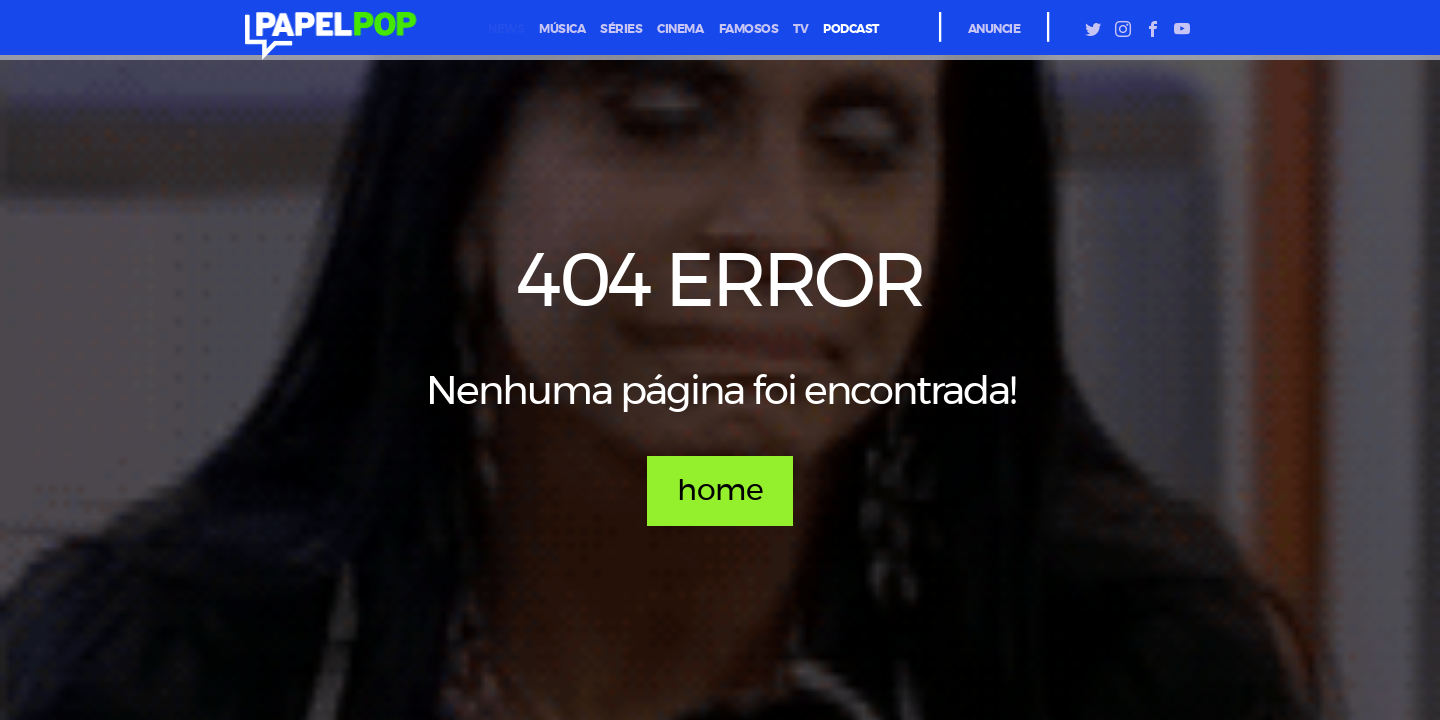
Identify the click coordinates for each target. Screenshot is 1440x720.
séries (621, 29)
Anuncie (994, 29)
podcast (851, 29)
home (720, 491)
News (506, 29)
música (562, 29)
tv (800, 29)
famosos (749, 29)
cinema (680, 29)
